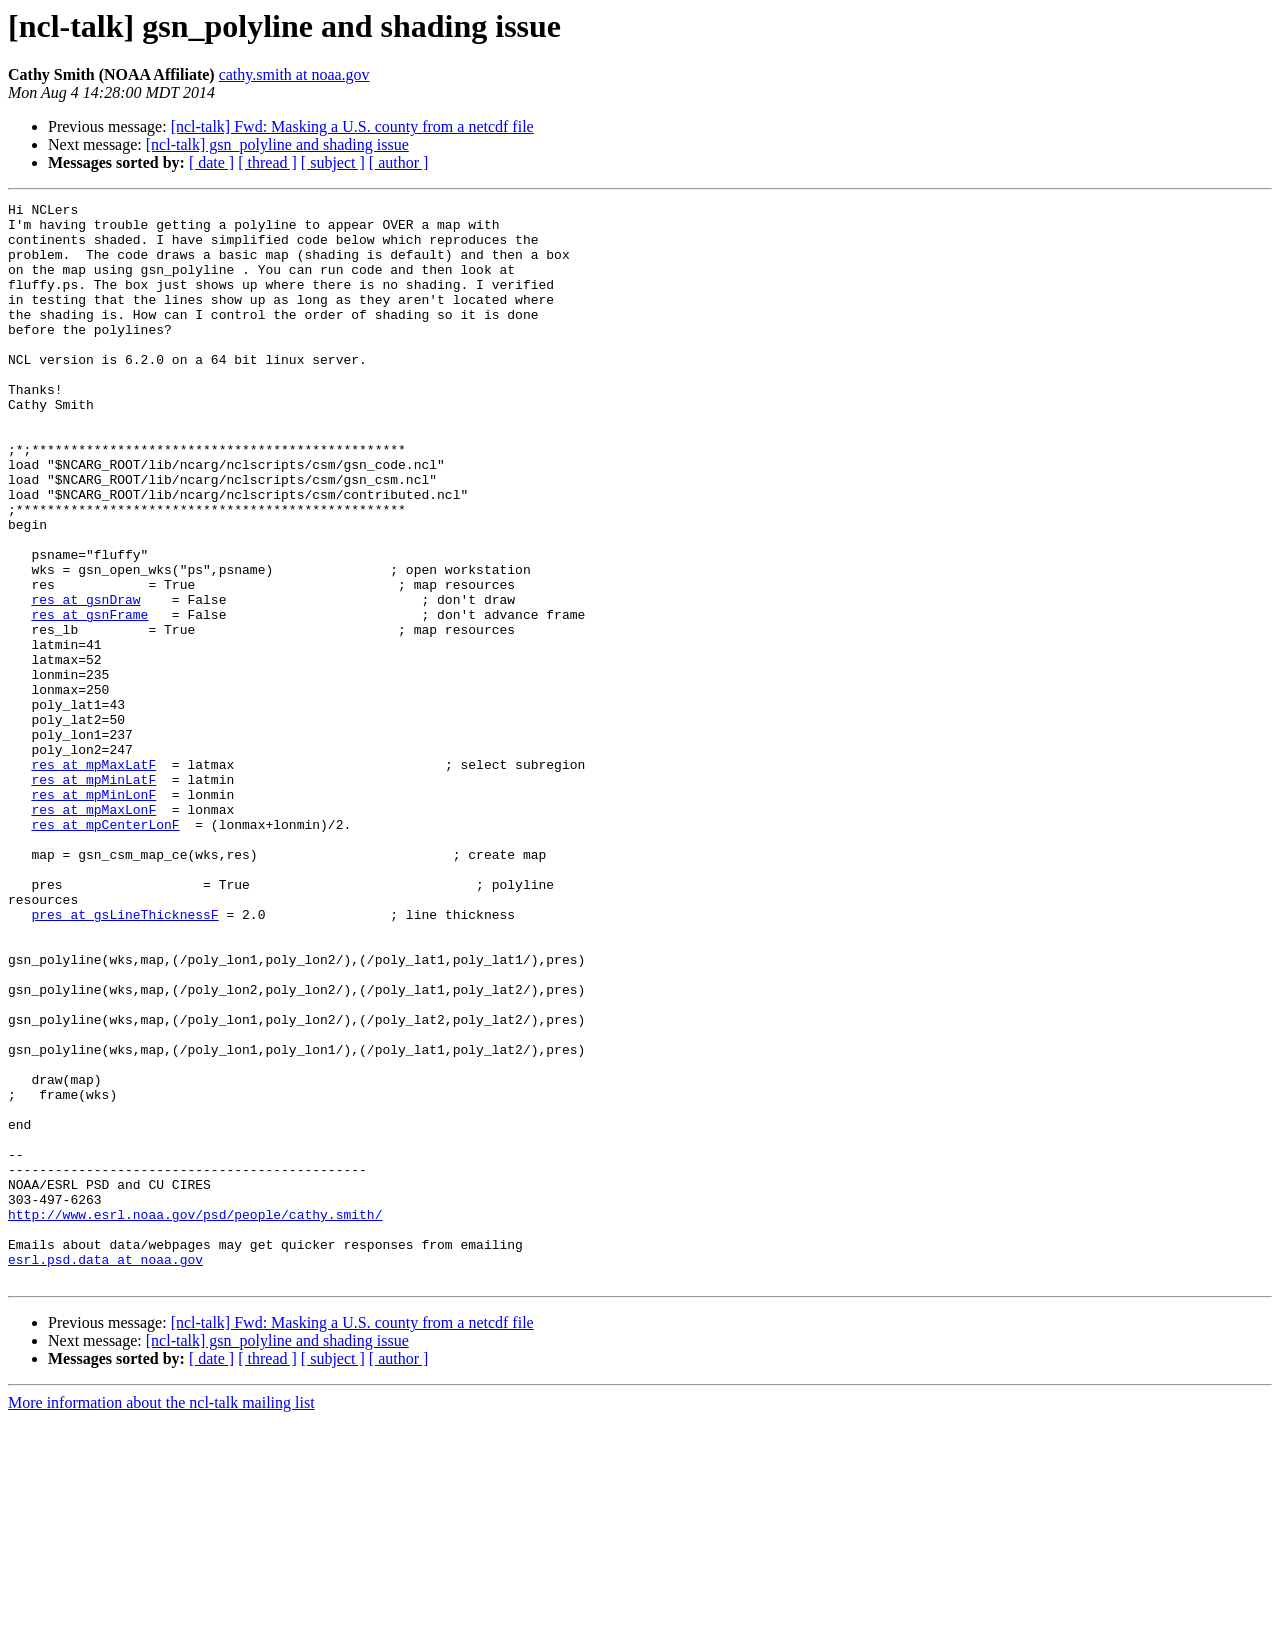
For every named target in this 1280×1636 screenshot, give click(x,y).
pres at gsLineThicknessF (124, 1058)
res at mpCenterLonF (105, 950)
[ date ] (211, 162)
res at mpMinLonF (93, 914)
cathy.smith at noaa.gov (294, 74)
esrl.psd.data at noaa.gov (105, 1472)
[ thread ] (267, 162)
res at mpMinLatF (93, 896)
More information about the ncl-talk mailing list (161, 1618)
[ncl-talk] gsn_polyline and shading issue (277, 144)
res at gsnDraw (85, 680)
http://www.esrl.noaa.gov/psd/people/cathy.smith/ (195, 1418)
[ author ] (399, 162)
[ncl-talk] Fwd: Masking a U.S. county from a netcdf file (352, 126)
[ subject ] (333, 162)
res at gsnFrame (89, 698)
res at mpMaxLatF (93, 878)
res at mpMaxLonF (93, 932)
